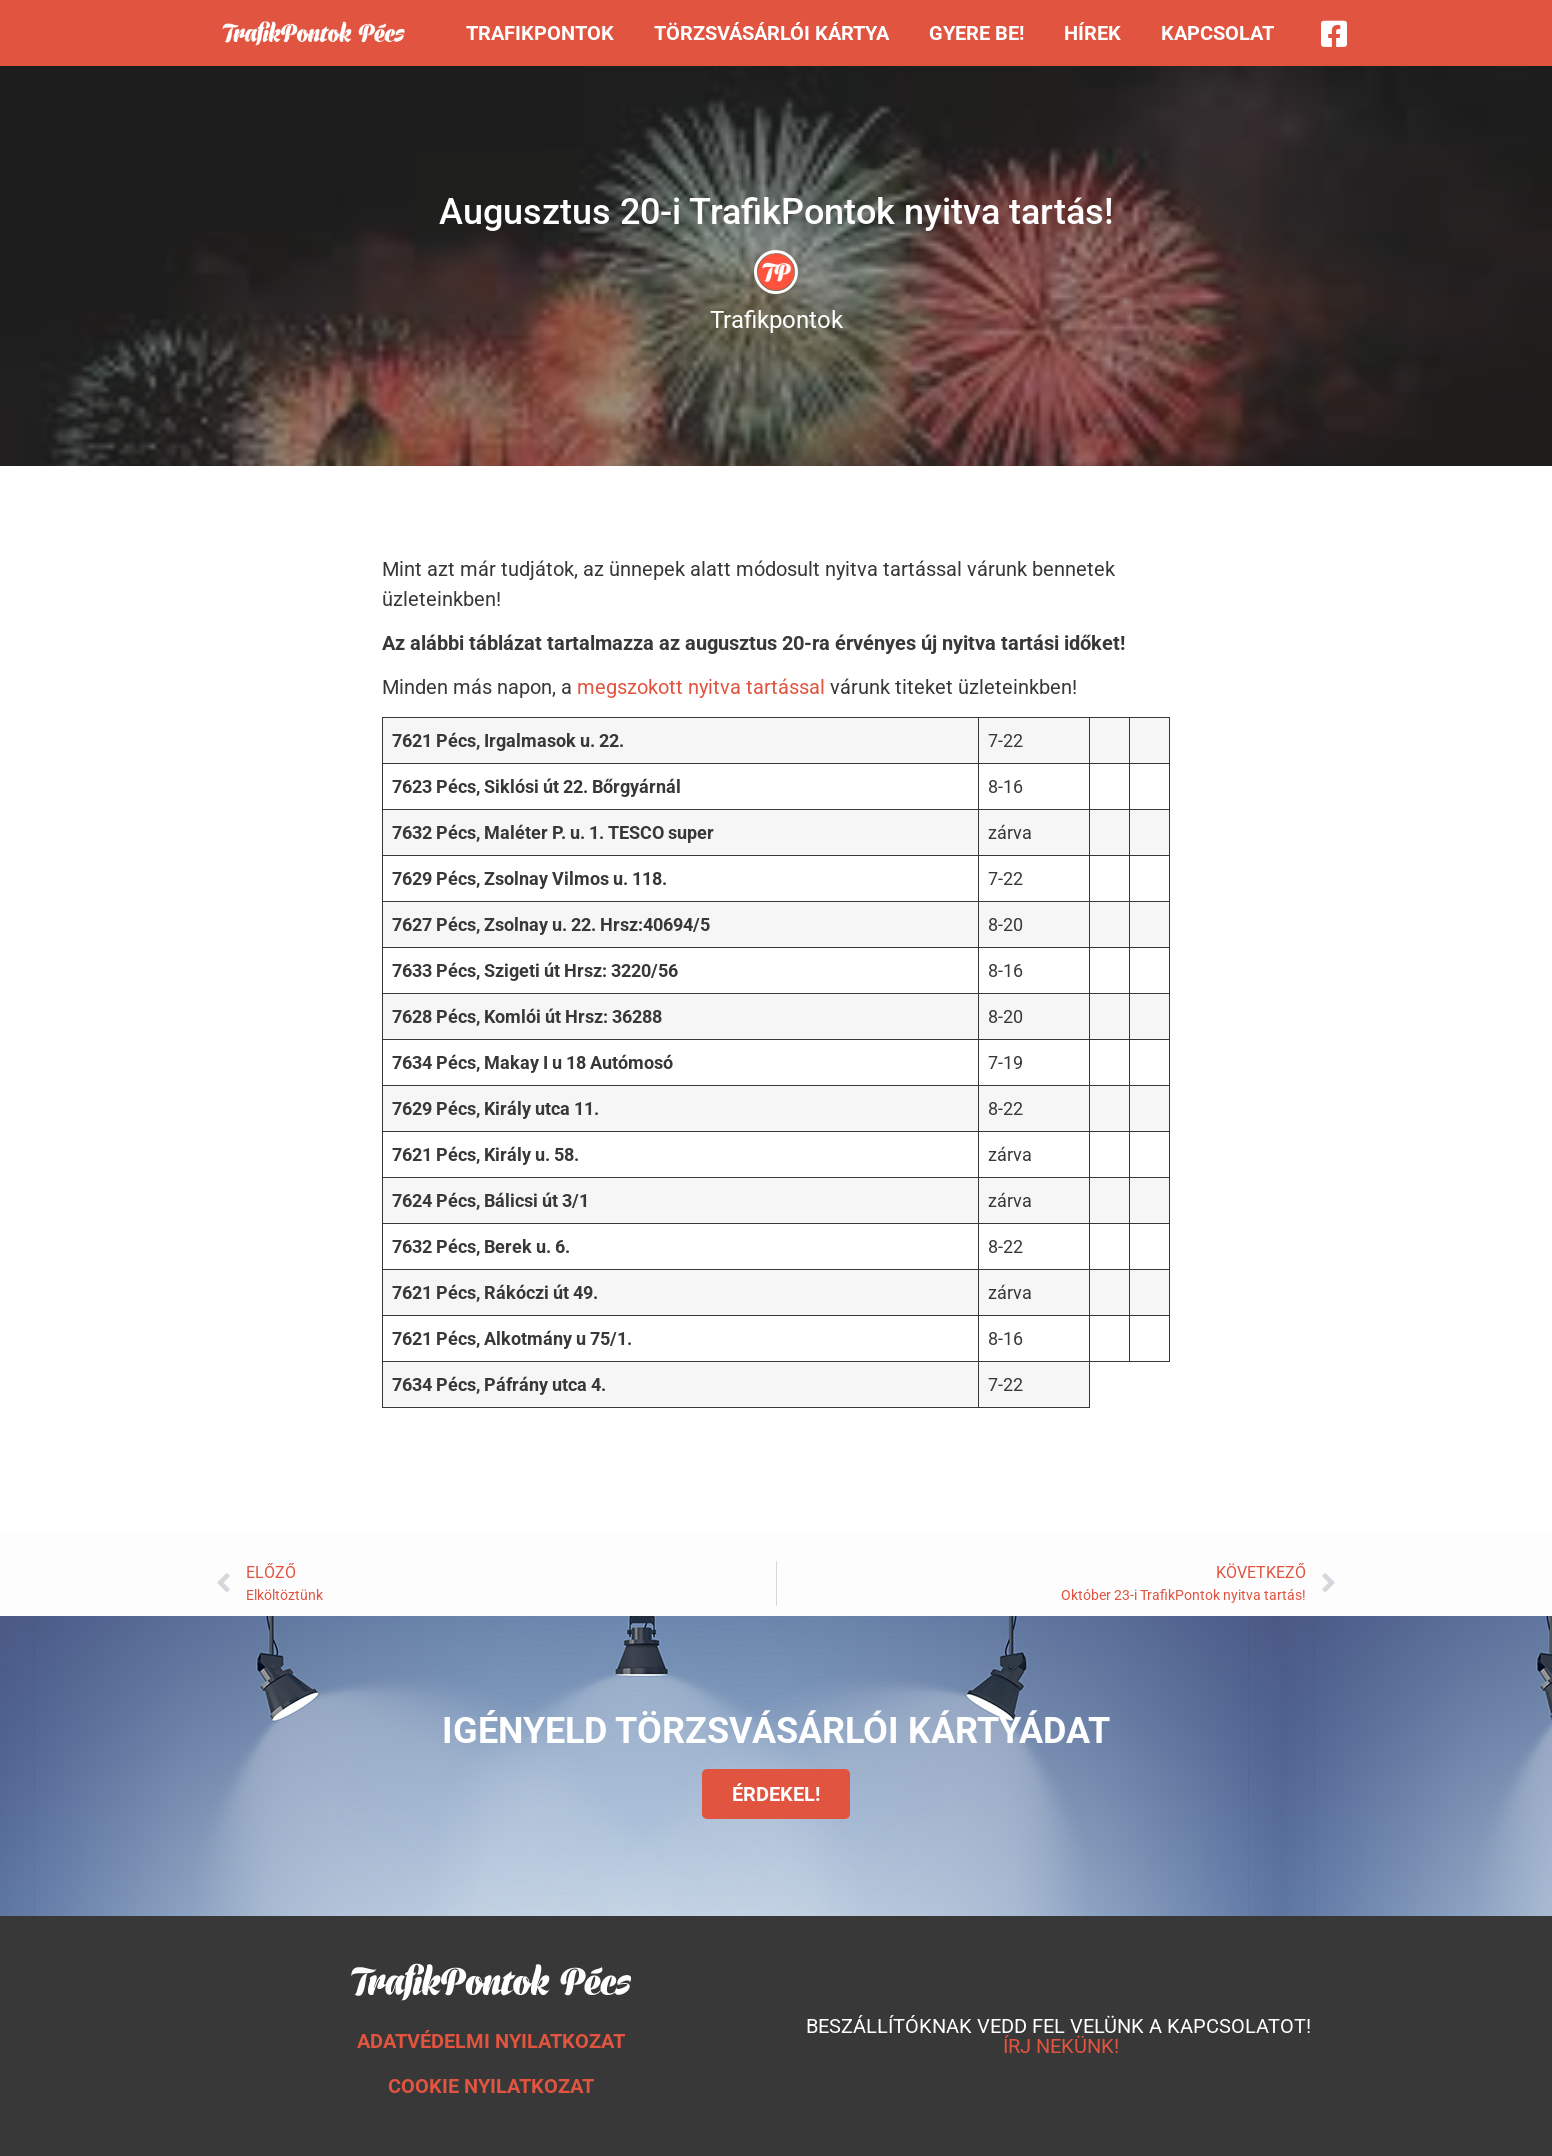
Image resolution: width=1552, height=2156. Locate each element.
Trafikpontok (540, 33)
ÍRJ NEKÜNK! (1061, 2046)
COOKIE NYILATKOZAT (491, 2086)
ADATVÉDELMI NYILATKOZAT (491, 2041)
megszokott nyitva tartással (701, 687)
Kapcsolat (1217, 33)
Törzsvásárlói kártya (771, 33)
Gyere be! (976, 33)
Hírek (1092, 33)
